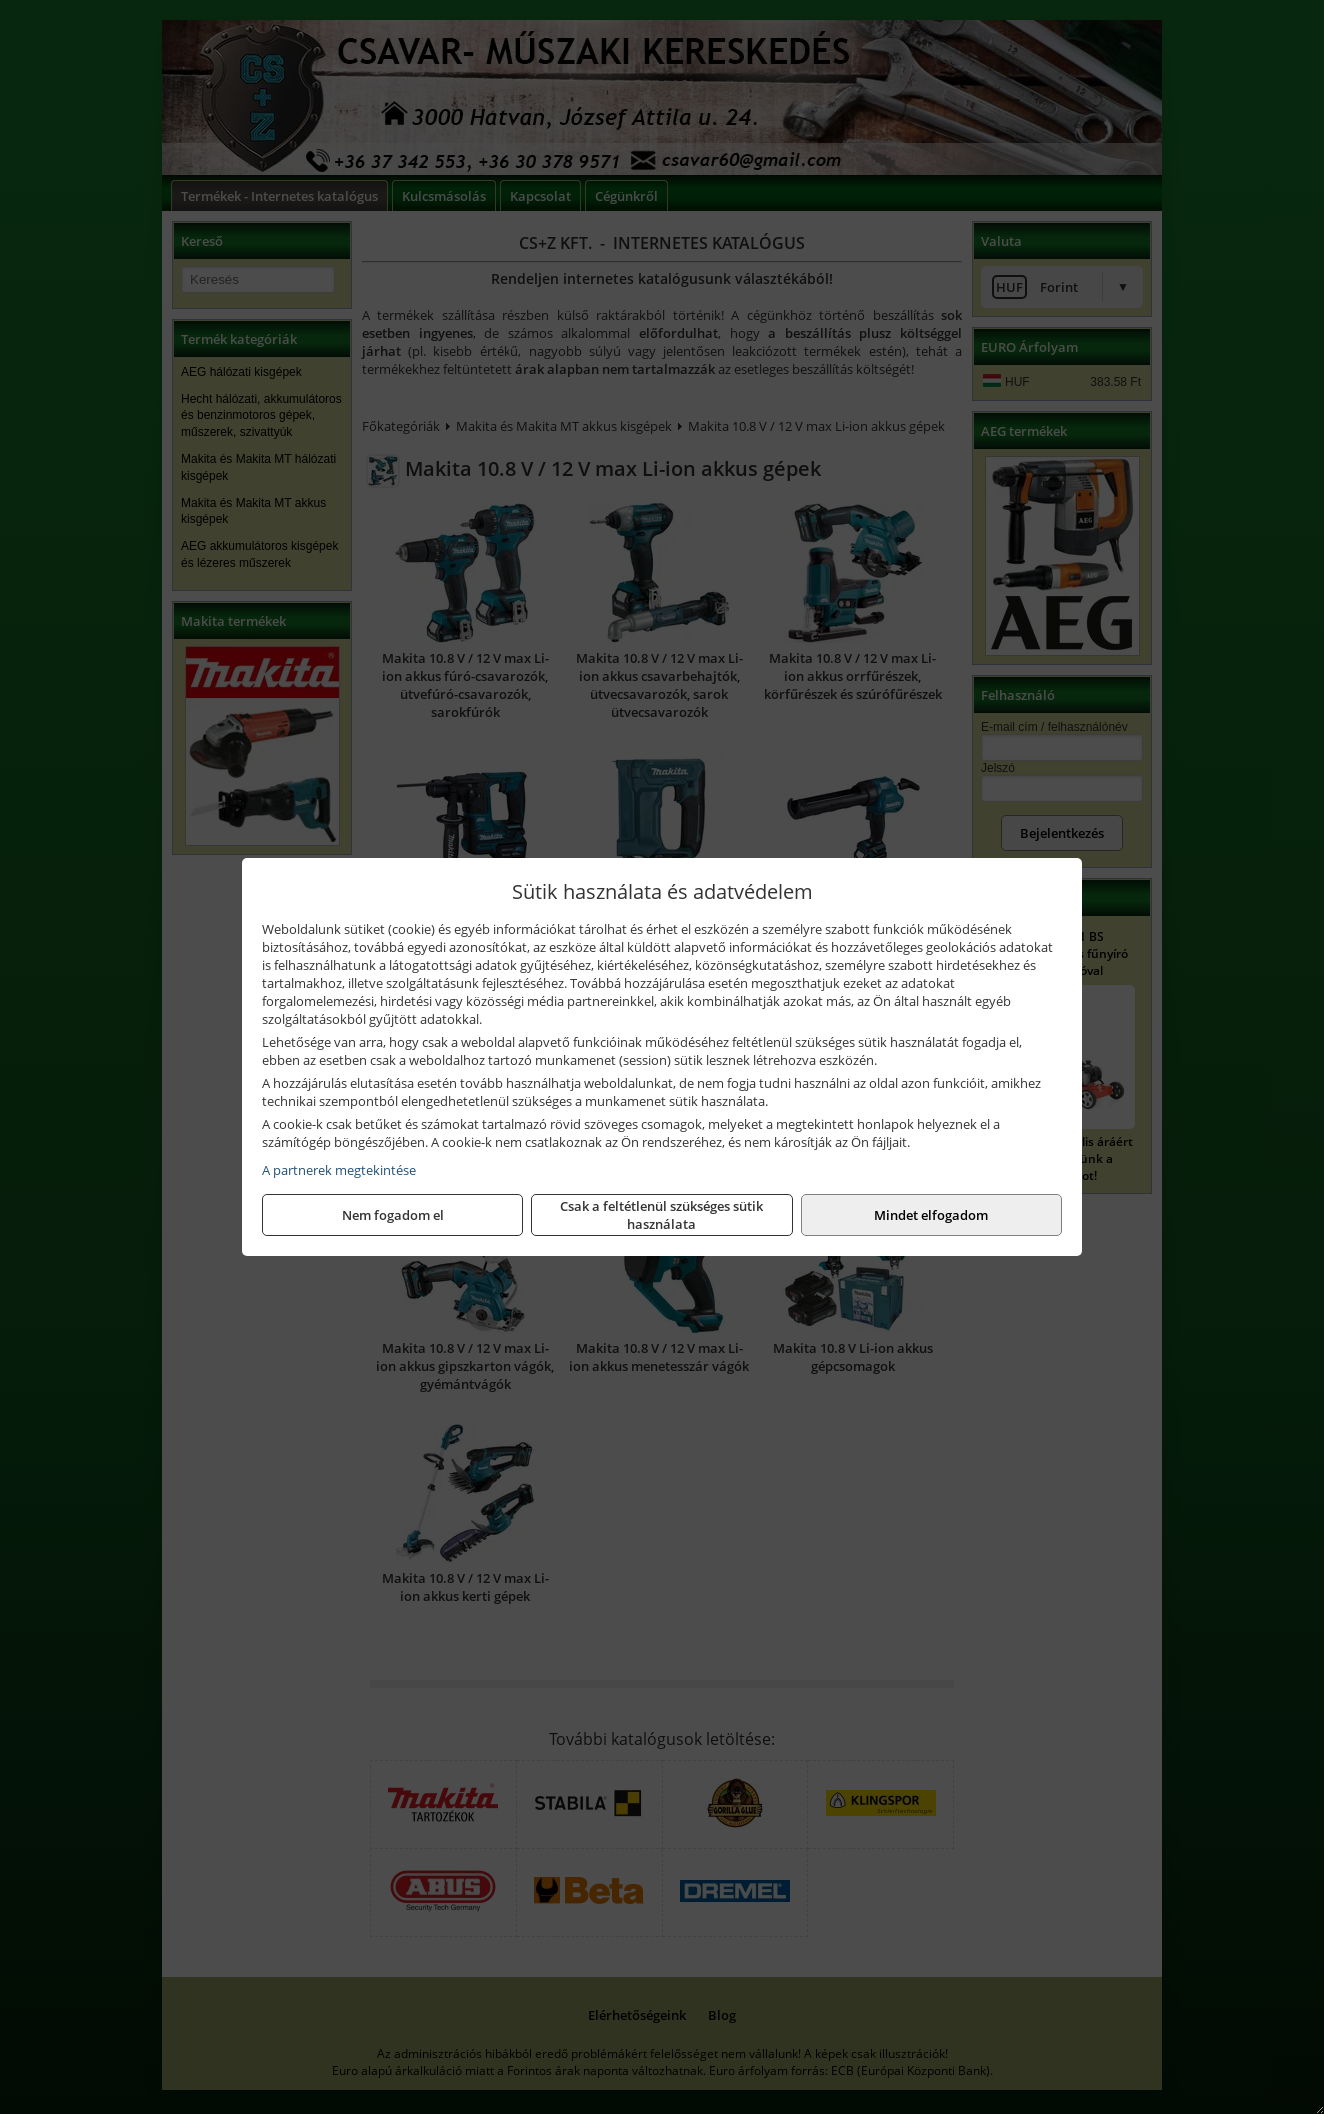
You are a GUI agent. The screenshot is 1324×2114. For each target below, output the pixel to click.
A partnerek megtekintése (339, 1170)
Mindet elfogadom (931, 1215)
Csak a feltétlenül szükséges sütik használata (661, 1215)
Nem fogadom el (393, 1215)
